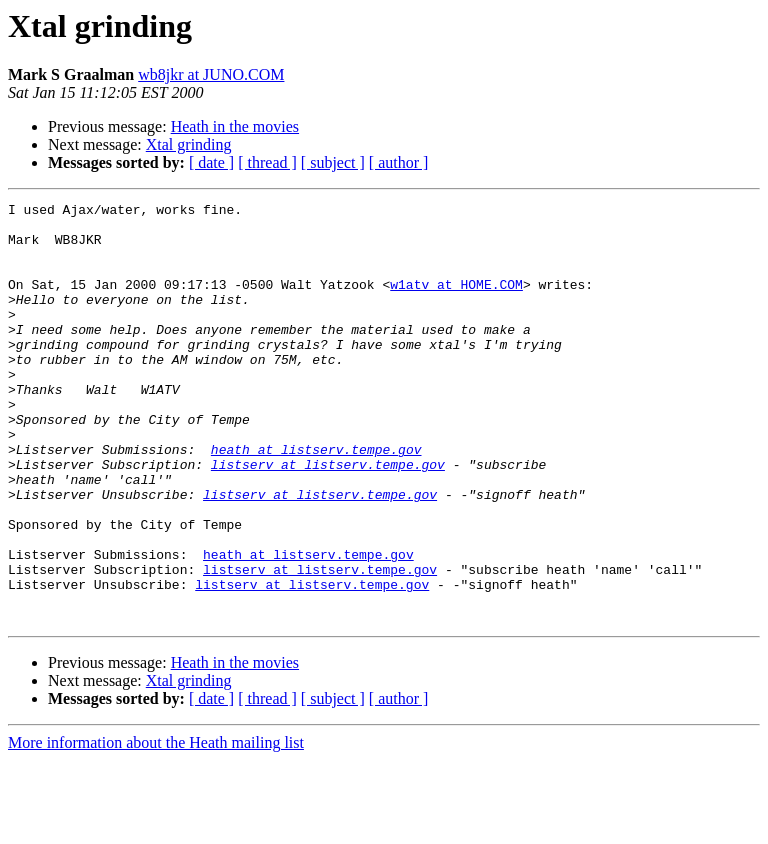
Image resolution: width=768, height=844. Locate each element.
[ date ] (211, 162)
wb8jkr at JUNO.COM (211, 74)
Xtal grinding (189, 144)
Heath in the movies (235, 126)
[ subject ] (333, 162)
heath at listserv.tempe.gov (316, 500)
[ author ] (399, 162)
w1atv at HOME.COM (456, 302)
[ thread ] (267, 162)
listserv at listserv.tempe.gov (328, 518)
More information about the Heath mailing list (156, 826)
